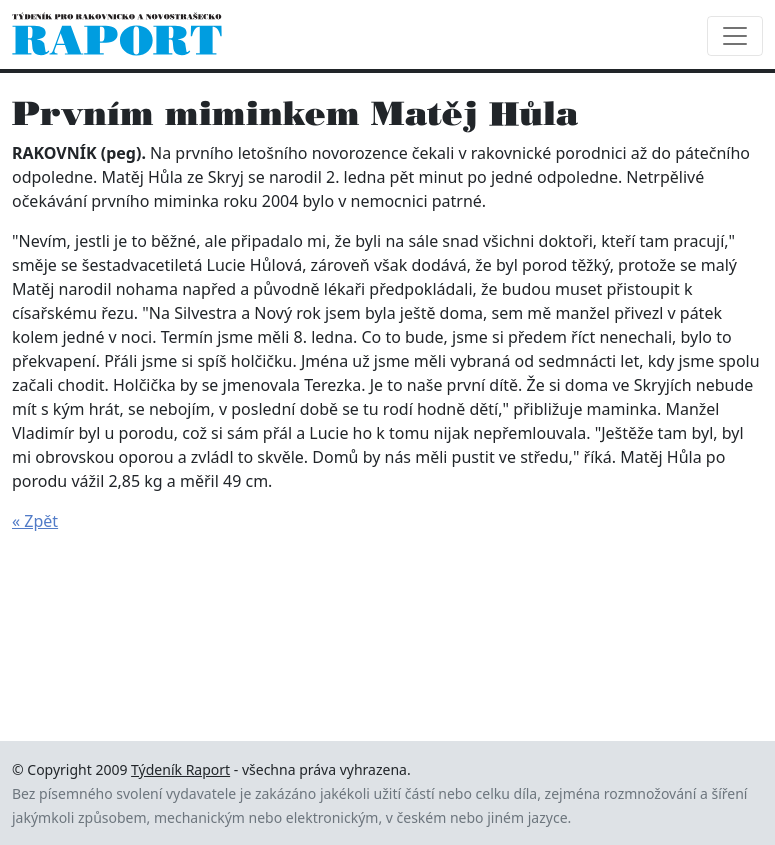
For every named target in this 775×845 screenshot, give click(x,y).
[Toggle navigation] (735, 36)
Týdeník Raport (180, 769)
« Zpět (35, 521)
